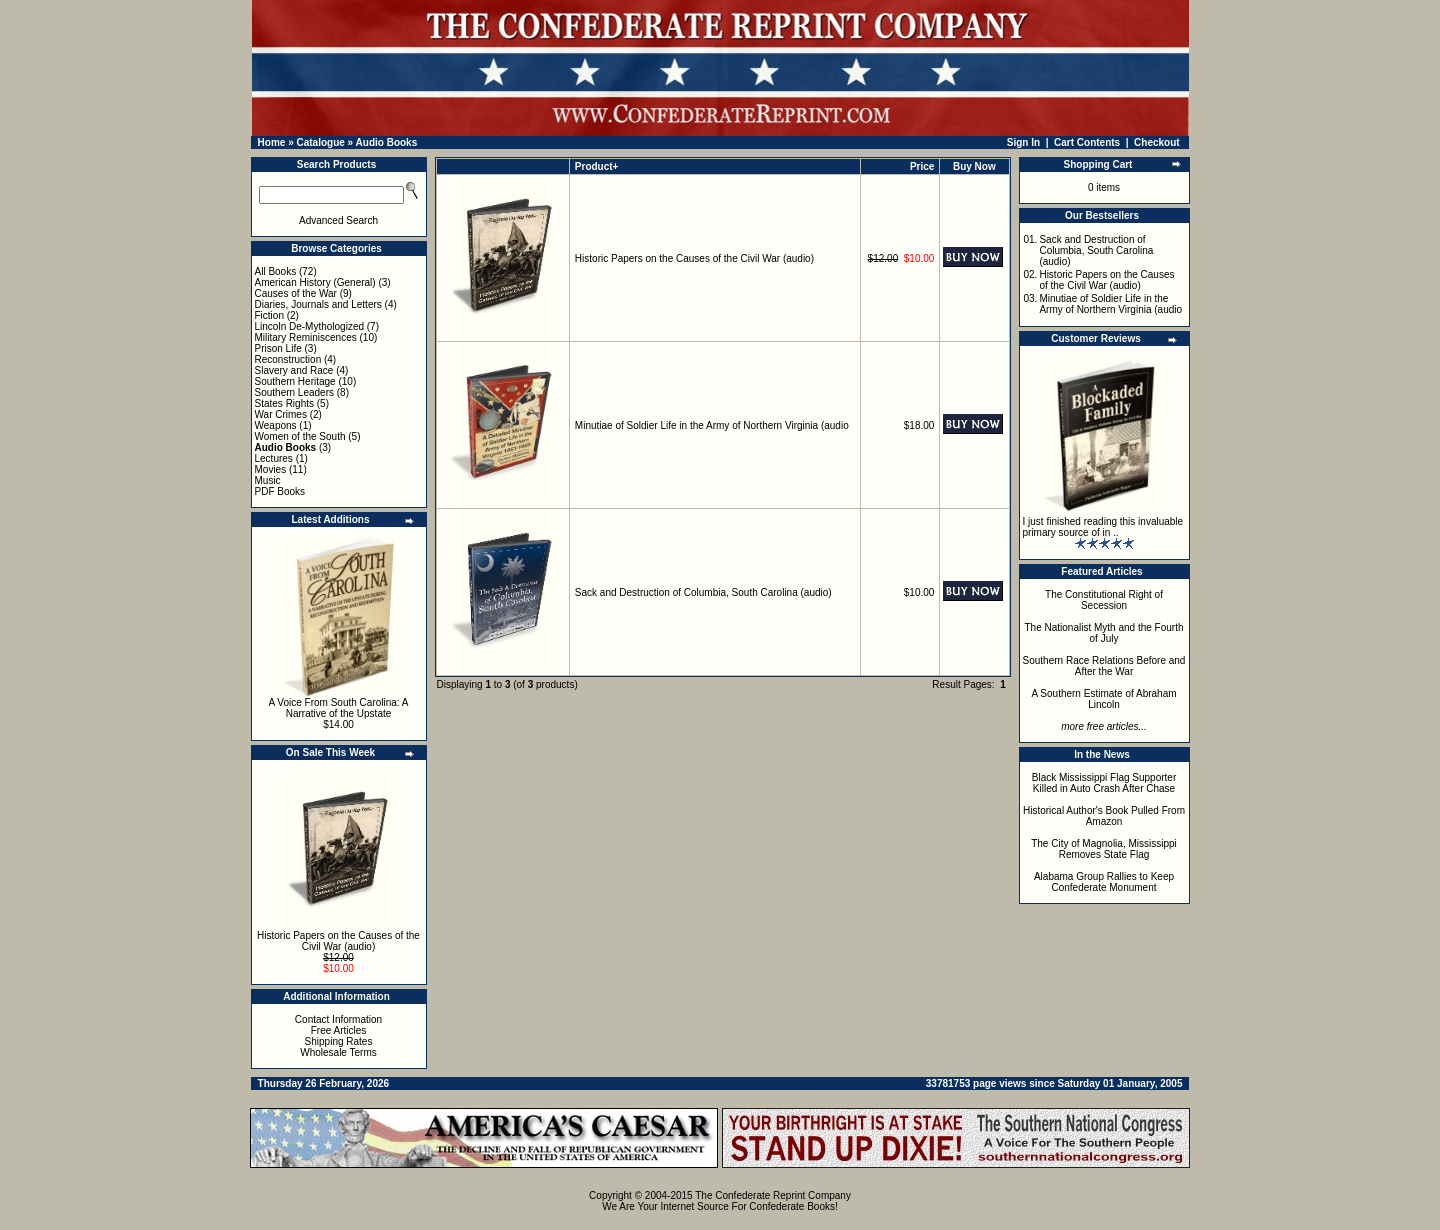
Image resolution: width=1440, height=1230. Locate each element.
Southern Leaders (295, 392)
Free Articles (339, 1030)
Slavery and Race (294, 370)
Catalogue (320, 142)
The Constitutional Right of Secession (1104, 600)
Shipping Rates (339, 1041)
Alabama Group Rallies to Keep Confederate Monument (1104, 882)
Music (268, 480)
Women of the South (300, 436)
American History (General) (315, 282)
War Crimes (281, 414)
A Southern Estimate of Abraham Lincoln (1103, 699)
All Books (276, 271)
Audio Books (387, 142)
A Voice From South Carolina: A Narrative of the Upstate (338, 708)
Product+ (597, 166)
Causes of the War (296, 293)
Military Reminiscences (306, 337)
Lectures (274, 458)
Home (272, 142)
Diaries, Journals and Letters (318, 304)
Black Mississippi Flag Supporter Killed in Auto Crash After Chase (1104, 783)
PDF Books (280, 491)
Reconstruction (288, 359)
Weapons (276, 425)
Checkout (1157, 142)
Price (922, 166)
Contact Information (338, 1019)
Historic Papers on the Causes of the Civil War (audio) (338, 941)
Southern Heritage (295, 381)
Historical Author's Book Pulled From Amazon (1104, 816)
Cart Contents (1087, 142)
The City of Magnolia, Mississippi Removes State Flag (1104, 849)
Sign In (1023, 142)
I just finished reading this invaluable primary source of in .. (1103, 527)
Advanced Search (338, 220)
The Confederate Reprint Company (773, 1195)
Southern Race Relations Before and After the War (1104, 666)
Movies (271, 469)
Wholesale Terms (338, 1052)
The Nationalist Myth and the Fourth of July (1104, 633)
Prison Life (278, 348)
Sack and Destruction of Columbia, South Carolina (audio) (703, 592)
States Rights (284, 403)
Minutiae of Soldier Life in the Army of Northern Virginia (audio (712, 425)
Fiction (269, 315)
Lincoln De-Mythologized (310, 326)
